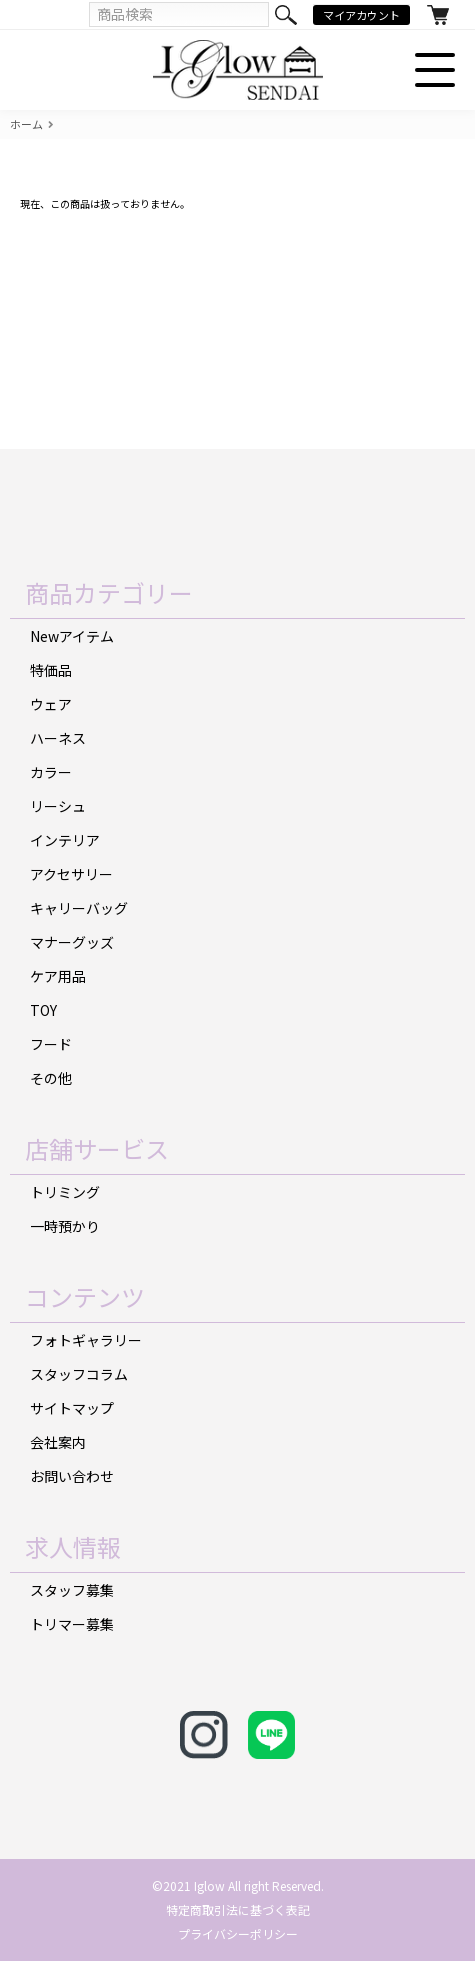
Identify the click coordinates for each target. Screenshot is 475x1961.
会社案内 (58, 1442)
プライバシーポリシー (238, 1933)
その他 (51, 1078)
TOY (43, 1010)
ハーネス (58, 738)
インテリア (65, 840)
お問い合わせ (72, 1476)
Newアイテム (72, 636)
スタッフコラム (79, 1374)
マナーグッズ (72, 942)
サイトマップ (72, 1408)
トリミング (65, 1192)
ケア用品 (58, 976)
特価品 (51, 670)
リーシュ (58, 806)
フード (51, 1044)
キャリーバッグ (79, 908)
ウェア (51, 704)
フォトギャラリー (86, 1340)
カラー (51, 772)
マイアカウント (361, 15)
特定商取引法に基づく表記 (238, 1909)
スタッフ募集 (72, 1590)
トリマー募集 (72, 1624)
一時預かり (65, 1226)
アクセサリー (71, 874)
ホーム (26, 124)
